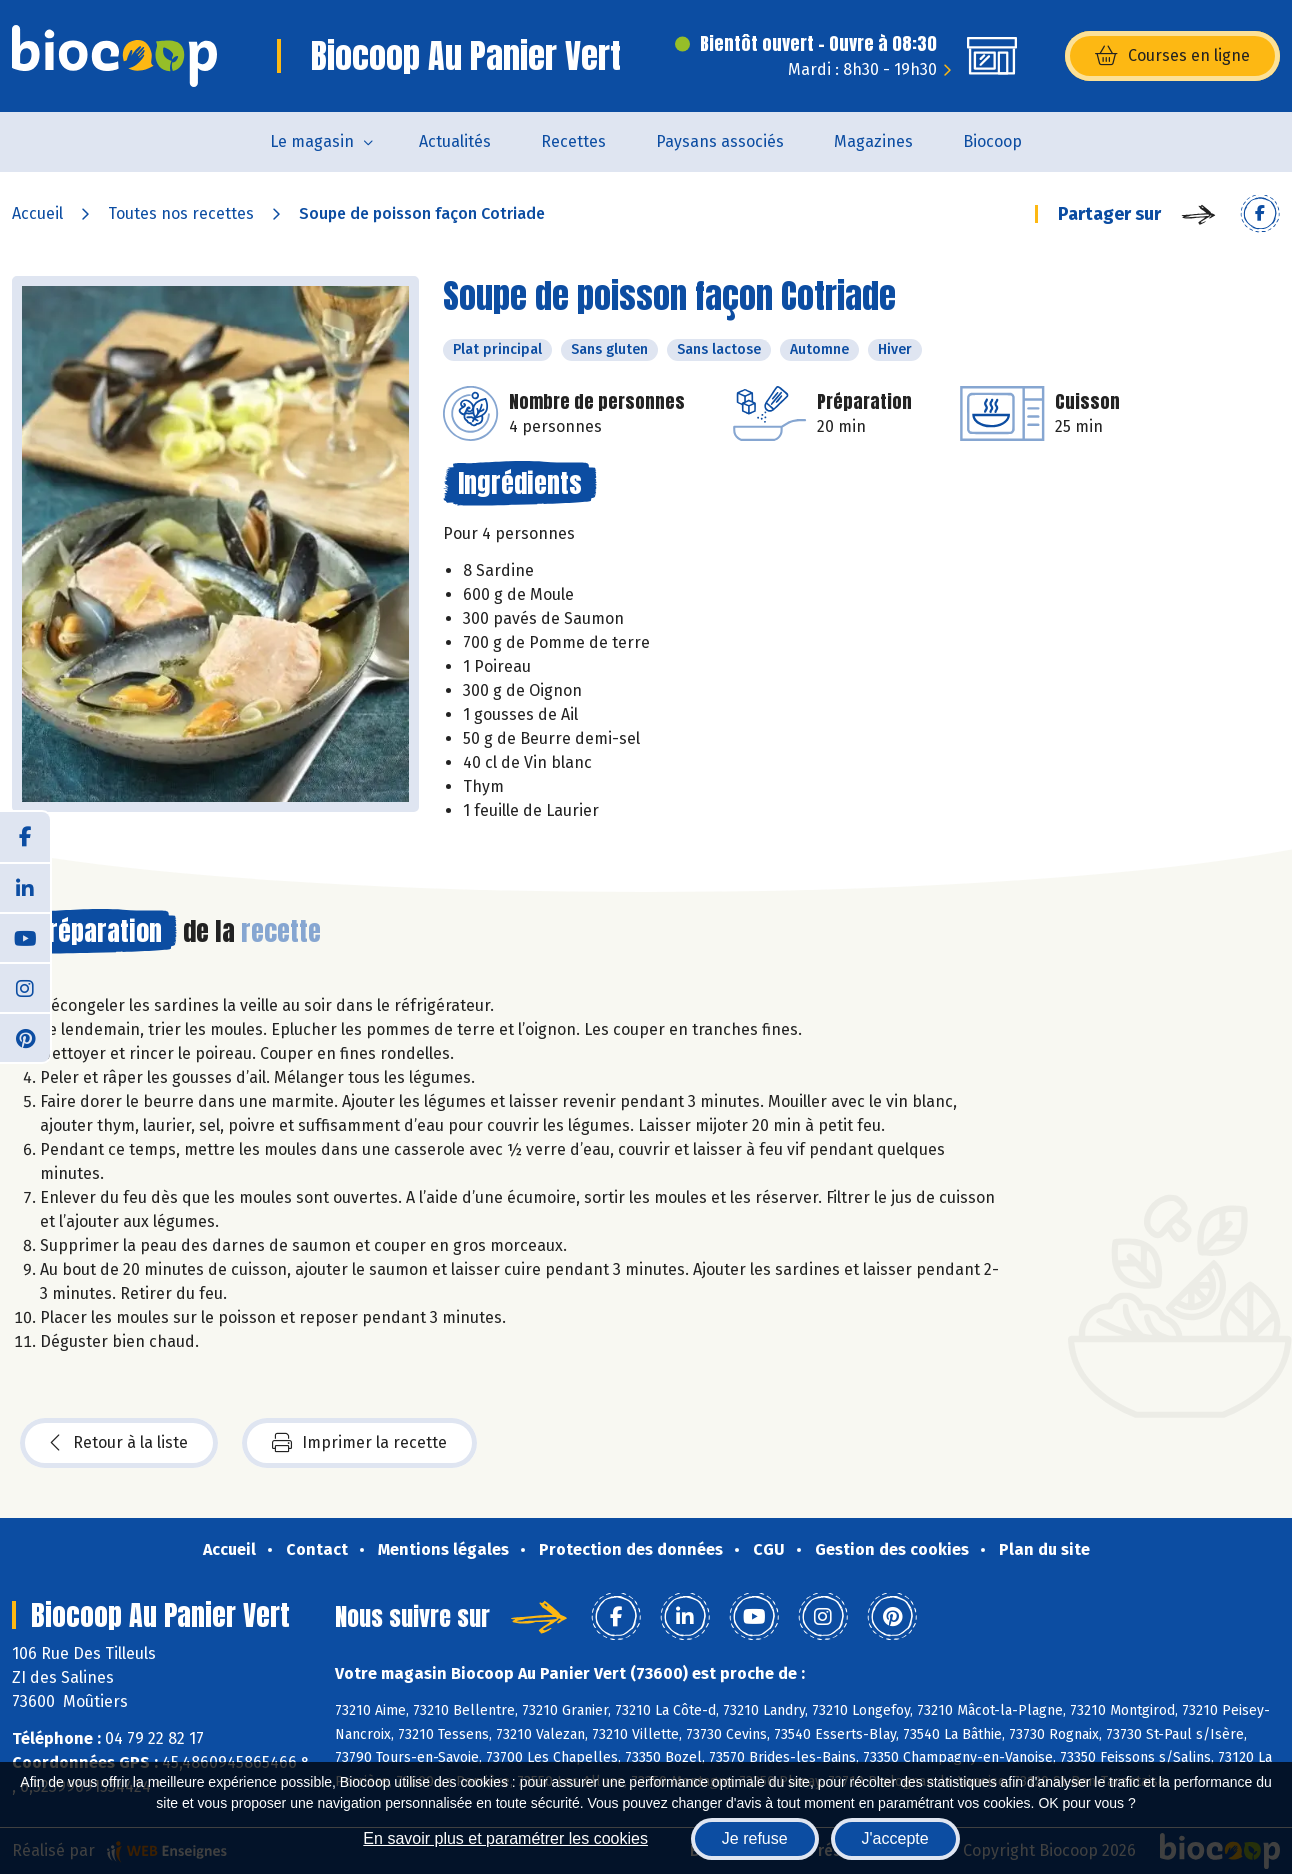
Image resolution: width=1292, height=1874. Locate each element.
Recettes (573, 141)
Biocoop (992, 141)
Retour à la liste (119, 1443)
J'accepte (895, 1838)
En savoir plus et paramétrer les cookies (505, 1838)
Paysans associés (720, 141)
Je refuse (755, 1838)
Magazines (873, 141)
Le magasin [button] (312, 141)
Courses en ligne (1172, 56)
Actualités (455, 141)
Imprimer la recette (359, 1443)
